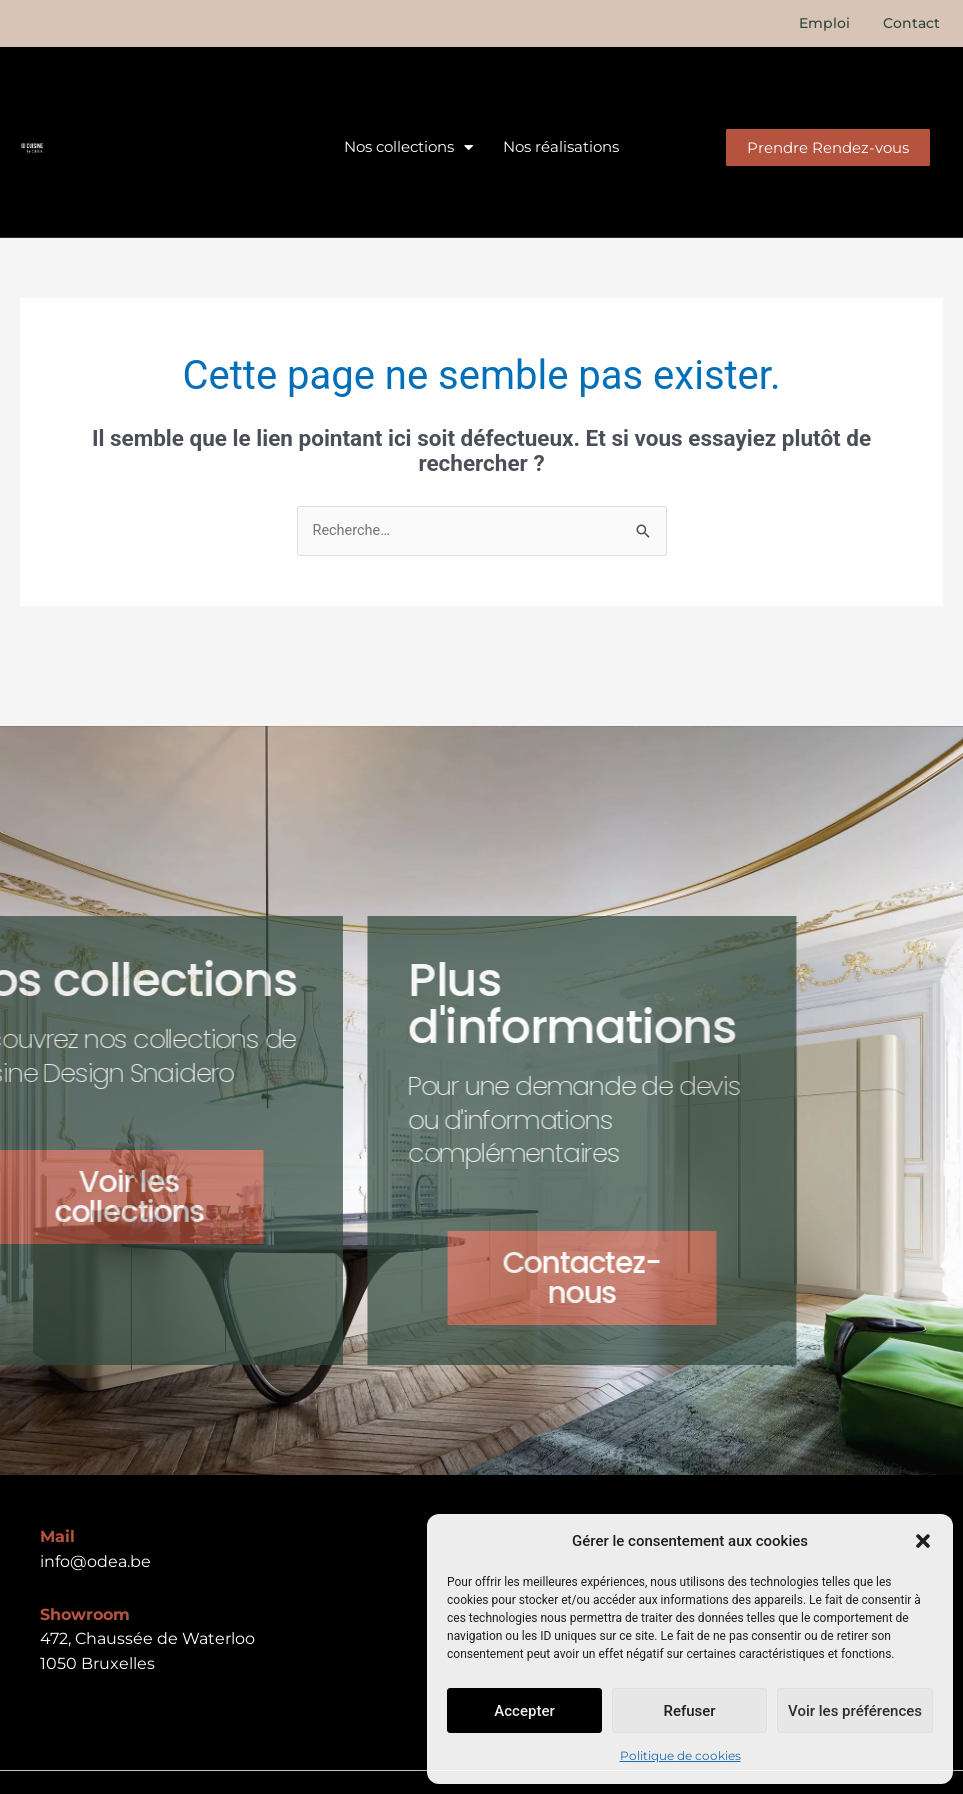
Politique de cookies (680, 1755)
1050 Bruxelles (97, 1664)
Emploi (828, 23)
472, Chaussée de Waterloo (147, 1639)
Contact (912, 23)
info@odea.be (95, 1562)
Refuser (689, 1711)
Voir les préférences (855, 1711)
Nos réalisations (561, 146)
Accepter (524, 1711)
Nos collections (408, 147)
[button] (923, 1541)
